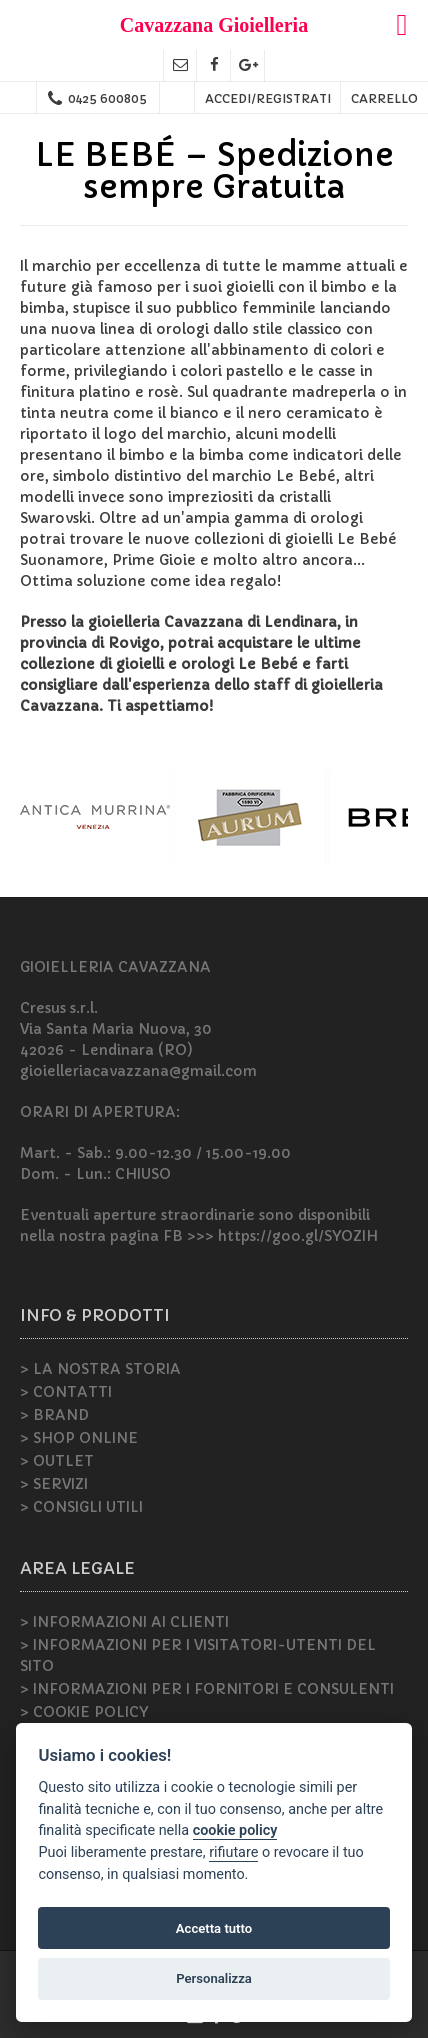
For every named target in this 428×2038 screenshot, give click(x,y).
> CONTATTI (66, 1392)
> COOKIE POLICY (84, 1712)
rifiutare (233, 1852)
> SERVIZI (54, 1484)
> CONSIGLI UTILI (81, 1507)
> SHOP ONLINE (79, 1438)
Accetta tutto (214, 1928)
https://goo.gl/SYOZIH (298, 1236)
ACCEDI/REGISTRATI (268, 98)
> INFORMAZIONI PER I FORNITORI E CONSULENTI (207, 1689)
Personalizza (214, 1978)
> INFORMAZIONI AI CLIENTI (124, 1622)
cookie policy (235, 1830)
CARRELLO (384, 98)
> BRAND (54, 1415)
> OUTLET (57, 1461)
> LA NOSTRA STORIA (100, 1369)
